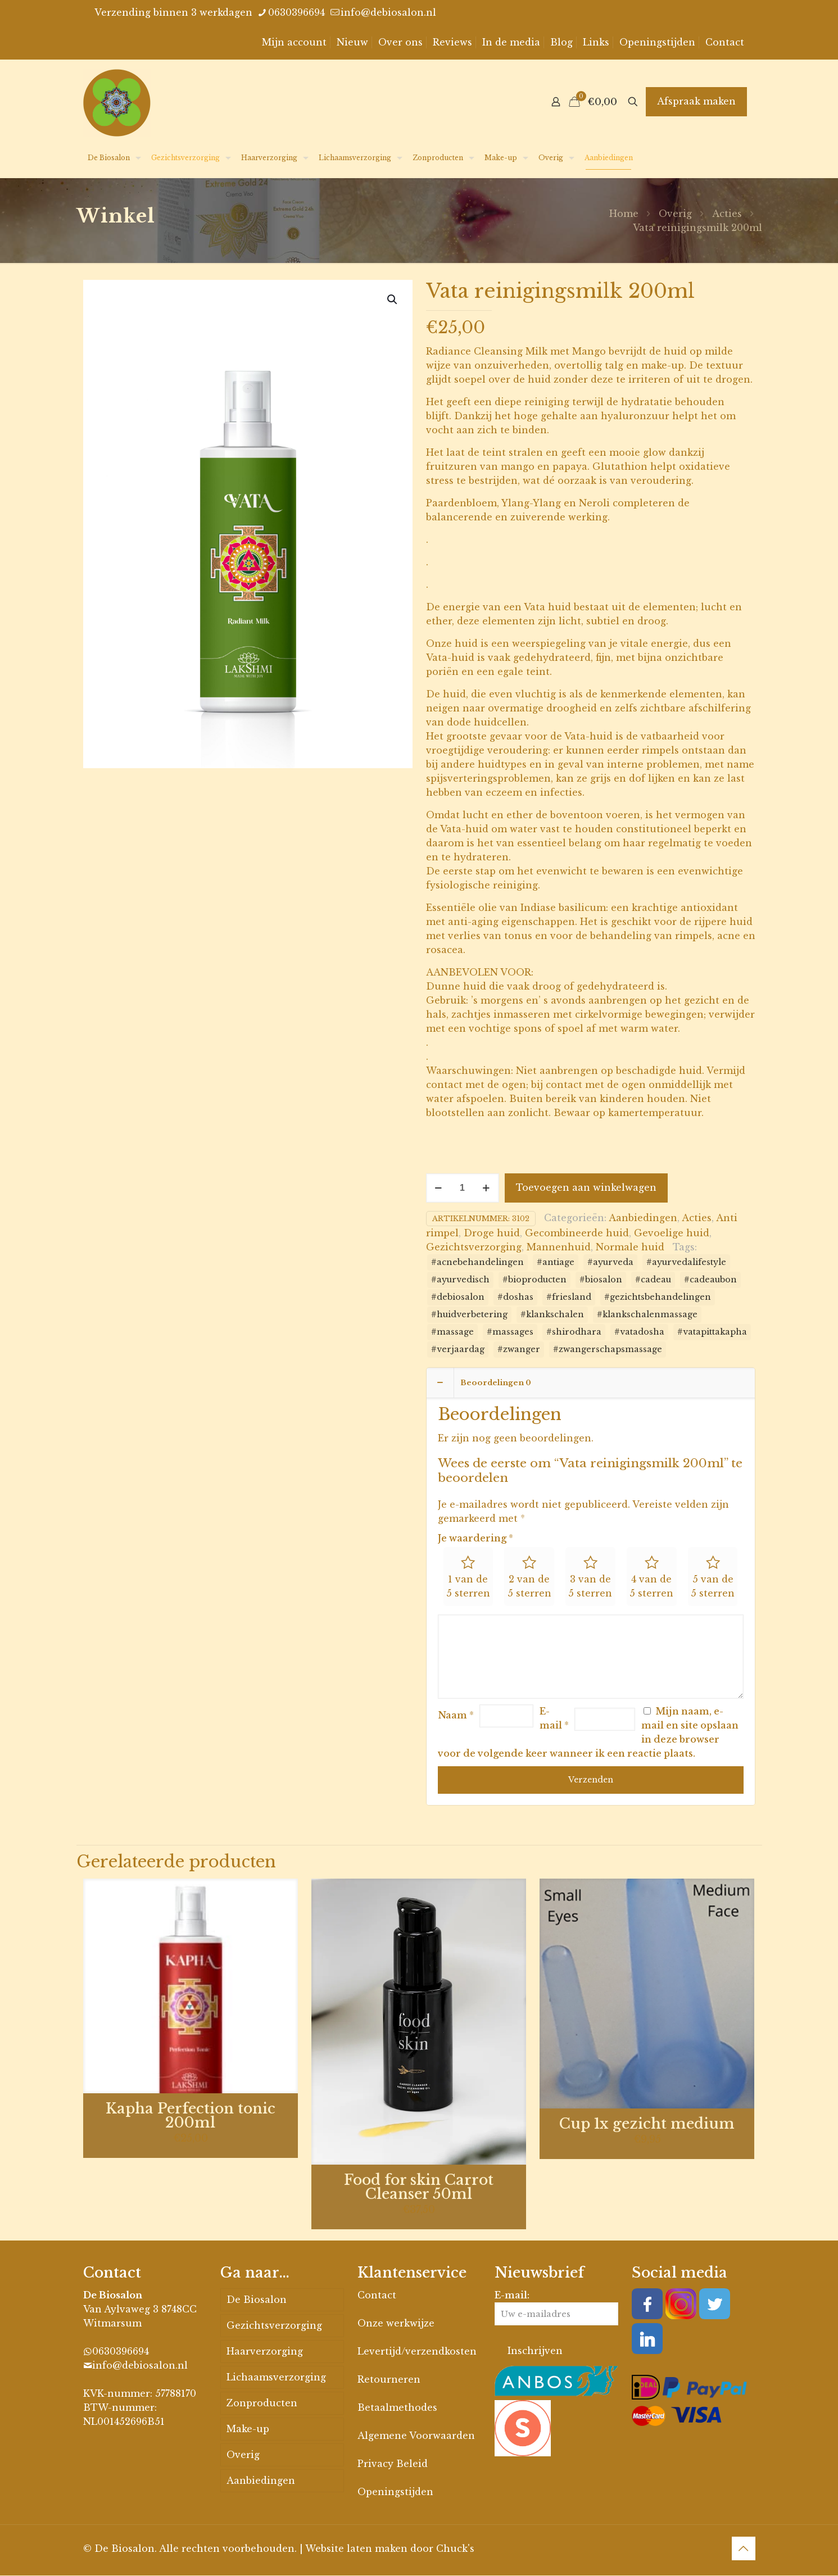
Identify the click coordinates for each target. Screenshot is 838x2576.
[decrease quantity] (439, 1188)
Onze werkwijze (395, 2323)
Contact (724, 42)
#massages (510, 1332)
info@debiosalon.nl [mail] (388, 12)
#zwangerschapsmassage (607, 1349)
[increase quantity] (486, 1188)
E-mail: (556, 2308)
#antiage (555, 1262)
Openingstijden (657, 42)
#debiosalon (457, 1297)
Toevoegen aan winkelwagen (586, 1187)
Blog (561, 42)
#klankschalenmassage (647, 1314)
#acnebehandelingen (477, 1262)
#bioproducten (534, 1280)
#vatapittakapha (712, 1332)
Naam (456, 1715)
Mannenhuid (559, 1247)
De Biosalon (257, 2300)
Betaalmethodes (397, 2408)
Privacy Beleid (392, 2464)
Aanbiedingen (643, 1217)
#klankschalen (552, 1314)
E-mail (554, 1718)
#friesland (568, 1297)
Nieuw (352, 42)
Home (623, 213)
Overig (675, 213)
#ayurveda (610, 1262)
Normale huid (630, 1247)
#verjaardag (457, 1349)
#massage (452, 1332)
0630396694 (120, 2351)
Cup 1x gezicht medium (647, 2124)
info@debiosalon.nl (140, 2365)
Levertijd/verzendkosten (417, 2351)
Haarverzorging (265, 2351)
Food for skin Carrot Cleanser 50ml (418, 2187)
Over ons (400, 42)
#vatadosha (639, 1332)
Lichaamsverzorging (276, 2377)
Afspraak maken (696, 101)
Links (596, 42)
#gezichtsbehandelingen (657, 1297)
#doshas (515, 1297)
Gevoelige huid (671, 1233)
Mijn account (294, 42)
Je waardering (475, 1538)
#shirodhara (573, 1332)
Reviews (452, 42)
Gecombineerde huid (577, 1233)
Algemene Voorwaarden (416, 2436)
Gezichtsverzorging (474, 1247)
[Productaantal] (462, 1188)
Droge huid (492, 1233)
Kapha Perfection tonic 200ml (190, 2116)
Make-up (248, 2429)
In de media (511, 42)
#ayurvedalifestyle (686, 1262)
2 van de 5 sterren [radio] (529, 1586)
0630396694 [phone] (296, 12)
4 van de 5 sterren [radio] (651, 1586)
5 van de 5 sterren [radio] (713, 1586)
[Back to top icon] (743, 2549)
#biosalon (600, 1280)
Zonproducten (262, 2403)
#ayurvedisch (460, 1280)
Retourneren (388, 2379)
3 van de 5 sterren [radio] (590, 1586)
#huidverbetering (469, 1314)
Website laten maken (356, 2549)
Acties (727, 213)
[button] (393, 299)
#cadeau (653, 1280)
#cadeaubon (710, 1280)
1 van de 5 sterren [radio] (468, 1586)
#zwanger (518, 1349)
